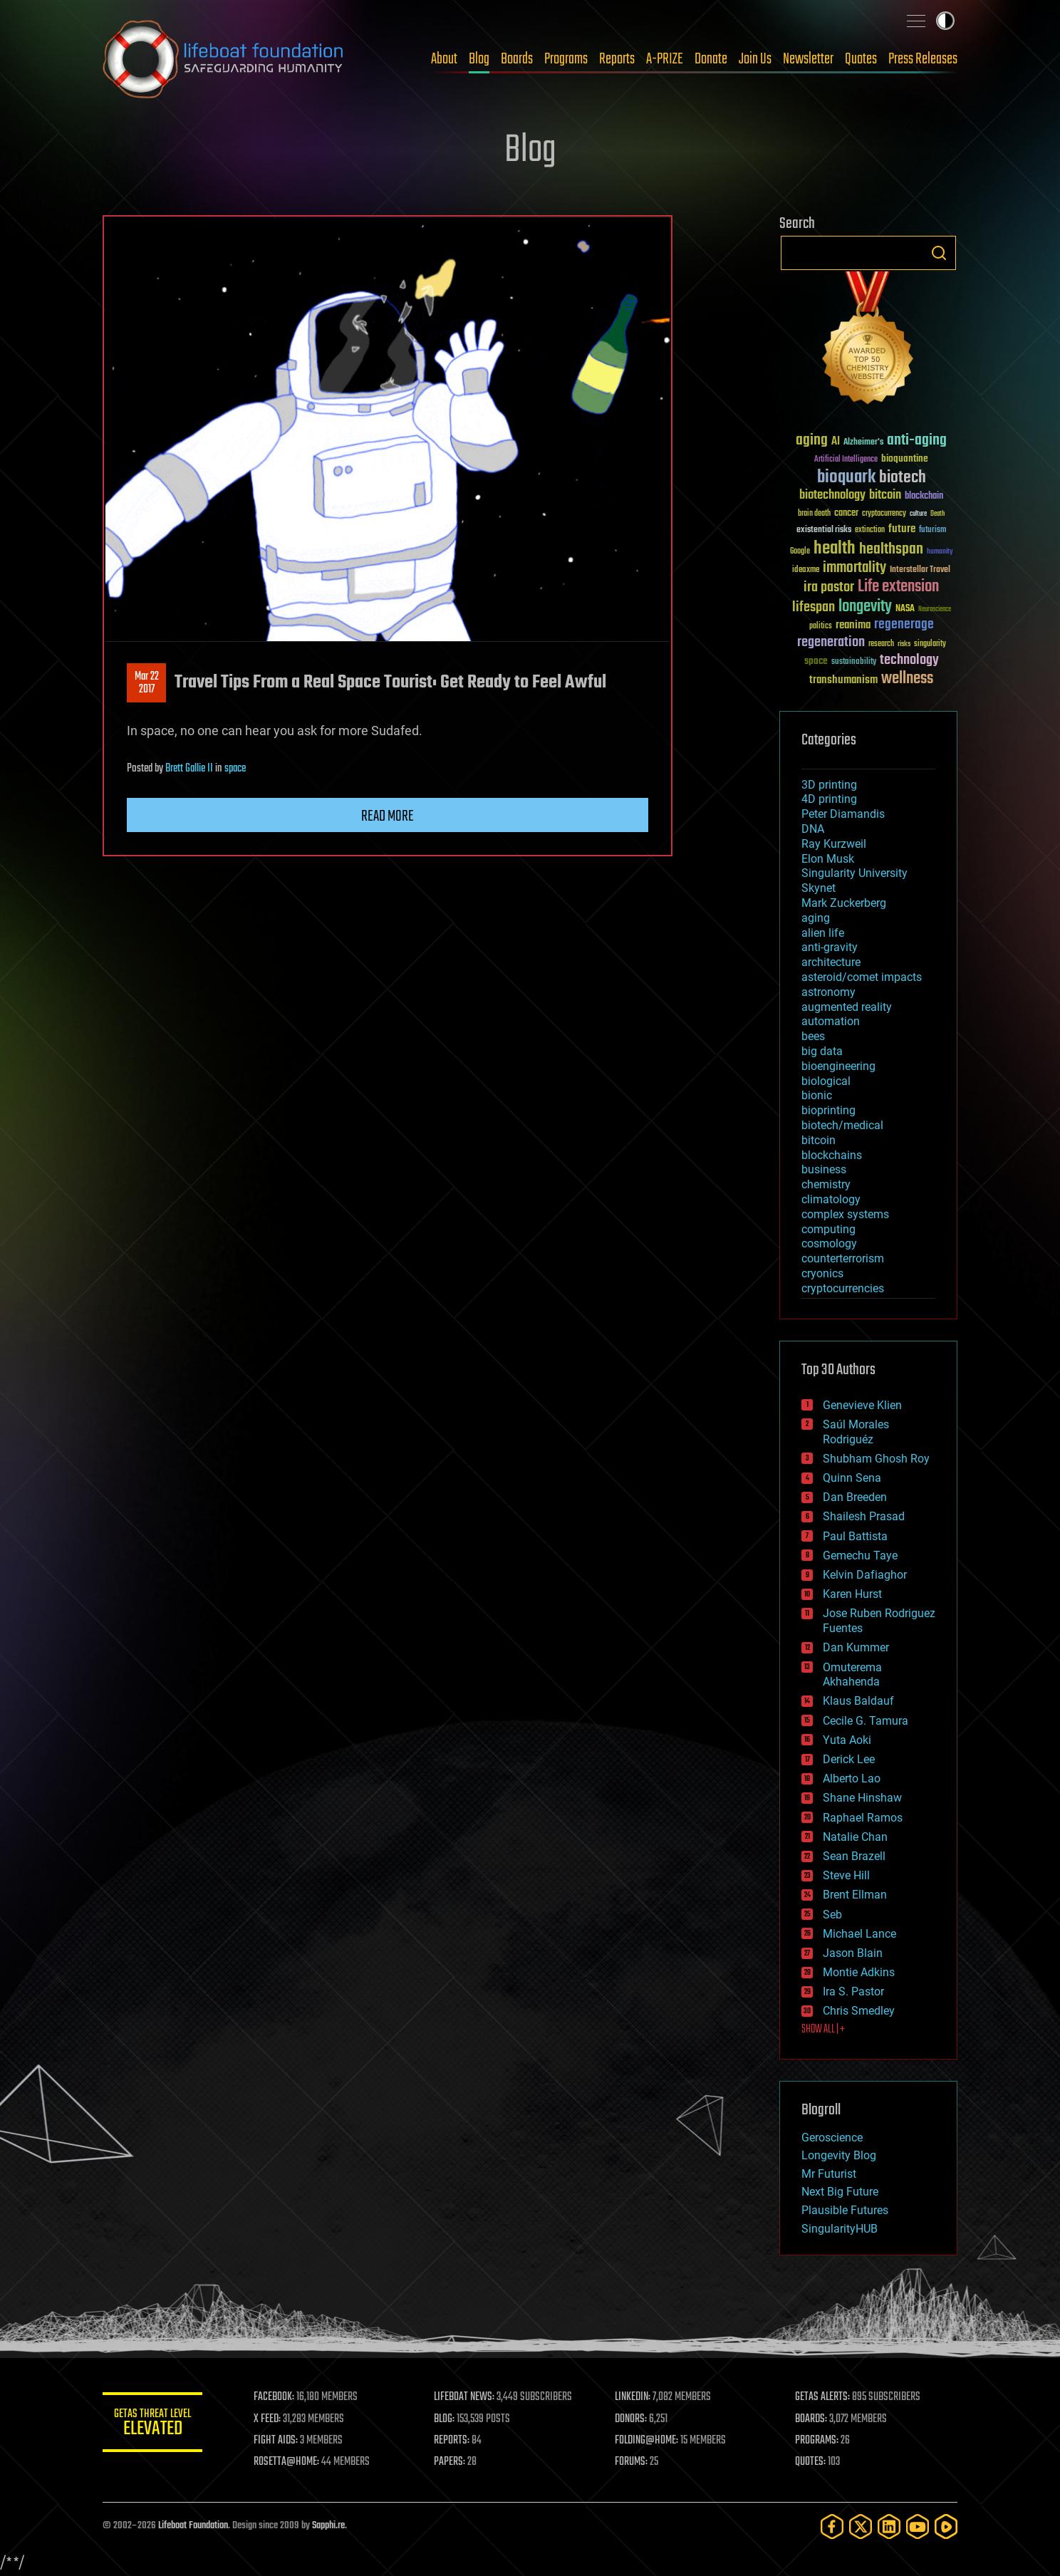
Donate (711, 59)
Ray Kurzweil (833, 844)
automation (830, 1021)
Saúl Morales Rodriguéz (856, 1432)
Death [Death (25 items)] (937, 514)
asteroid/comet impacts (861, 977)
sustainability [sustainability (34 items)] (853, 663)
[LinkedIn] (889, 2526)
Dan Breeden (855, 1497)
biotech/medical (842, 1125)
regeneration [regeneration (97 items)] (831, 642)
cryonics (822, 1273)
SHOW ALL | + (823, 2029)
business (823, 1169)
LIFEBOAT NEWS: (464, 2397)
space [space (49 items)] (816, 661)
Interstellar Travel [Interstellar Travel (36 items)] (920, 570)
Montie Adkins (859, 1972)
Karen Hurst (852, 1594)
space (235, 768)
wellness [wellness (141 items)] (907, 679)
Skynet (818, 888)
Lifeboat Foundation (193, 2526)
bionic (816, 1095)
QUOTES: (810, 2462)
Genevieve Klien (862, 1405)
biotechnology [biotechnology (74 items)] (832, 495)
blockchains (831, 1155)
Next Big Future (839, 2191)
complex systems (845, 1214)
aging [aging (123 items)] (812, 441)
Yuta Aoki (847, 1740)
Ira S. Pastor (853, 1991)
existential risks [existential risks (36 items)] (823, 530)
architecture (831, 962)
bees (813, 1036)
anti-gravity (829, 947)
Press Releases (922, 59)
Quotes (861, 59)
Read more (387, 816)
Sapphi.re (328, 2526)
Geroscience (832, 2137)
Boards (517, 59)
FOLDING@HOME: (646, 2440)
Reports (617, 59)
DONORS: (631, 2419)
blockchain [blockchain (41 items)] (924, 496)
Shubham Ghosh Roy (876, 1458)
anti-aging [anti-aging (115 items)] (917, 441)
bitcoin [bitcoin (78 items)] (885, 495)
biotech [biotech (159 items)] (902, 477)
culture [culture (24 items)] (918, 514)
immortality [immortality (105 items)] (854, 567)
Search (939, 253)
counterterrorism (842, 1258)
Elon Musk (827, 859)
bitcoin (818, 1140)
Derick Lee (849, 1759)
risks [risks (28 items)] (904, 644)
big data (822, 1051)
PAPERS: (449, 2462)
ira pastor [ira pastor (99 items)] (829, 587)
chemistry (826, 1184)
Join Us (755, 59)
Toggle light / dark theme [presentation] (945, 20)
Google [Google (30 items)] (800, 551)
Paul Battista (855, 1536)
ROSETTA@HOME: (286, 2462)
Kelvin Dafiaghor (865, 1575)
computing (828, 1229)
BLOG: (444, 2419)
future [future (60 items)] (901, 529)
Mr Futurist (828, 2174)
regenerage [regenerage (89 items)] (904, 625)
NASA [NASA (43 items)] (905, 609)
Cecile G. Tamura (865, 1721)
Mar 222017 (147, 683)
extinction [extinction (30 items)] (870, 530)
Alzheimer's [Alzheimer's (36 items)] (863, 442)
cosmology (829, 1243)
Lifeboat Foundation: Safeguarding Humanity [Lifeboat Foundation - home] (224, 59)
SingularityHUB (839, 2228)
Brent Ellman (855, 1894)
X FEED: (267, 2419)
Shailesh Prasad (864, 1516)
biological (826, 1081)
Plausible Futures (844, 2210)
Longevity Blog (838, 2155)
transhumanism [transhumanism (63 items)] (843, 680)
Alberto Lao (851, 1778)
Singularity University (854, 873)
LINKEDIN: (632, 2397)
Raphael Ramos (863, 1817)
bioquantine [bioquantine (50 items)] (904, 458)
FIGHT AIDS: (276, 2440)
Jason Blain (853, 1953)
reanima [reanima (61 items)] (853, 625)
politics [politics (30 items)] (820, 626)
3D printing (829, 784)
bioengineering (838, 1066)
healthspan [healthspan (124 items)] (891, 550)
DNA (812, 829)
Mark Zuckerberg (843, 903)
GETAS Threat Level (152, 2424)
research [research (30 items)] (881, 644)
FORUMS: (631, 2462)
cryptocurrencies (842, 1288)
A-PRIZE (664, 59)
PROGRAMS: (816, 2440)
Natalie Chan (855, 1837)
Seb (832, 1914)
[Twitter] (860, 2526)
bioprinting (828, 1110)
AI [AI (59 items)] (835, 442)
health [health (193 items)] (835, 549)
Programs (566, 59)
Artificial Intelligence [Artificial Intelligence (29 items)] (846, 459)
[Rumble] (946, 2526)
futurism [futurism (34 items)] (932, 531)
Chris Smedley (859, 2010)
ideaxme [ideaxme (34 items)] (805, 571)
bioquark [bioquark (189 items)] (846, 477)
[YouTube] (917, 2526)
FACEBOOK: (274, 2397)
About (444, 59)
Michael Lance (859, 1934)
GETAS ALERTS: (822, 2397)
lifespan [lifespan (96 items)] (813, 607)
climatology (831, 1199)
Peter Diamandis (843, 814)
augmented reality (846, 1007)
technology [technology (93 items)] (909, 661)
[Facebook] (832, 2526)
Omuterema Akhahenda (852, 1675)
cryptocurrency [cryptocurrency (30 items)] (884, 514)
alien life (822, 933)
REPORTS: (451, 2440)
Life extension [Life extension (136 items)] (898, 587)
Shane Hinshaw (862, 1797)
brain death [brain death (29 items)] (814, 514)
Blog (479, 59)
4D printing (829, 799)
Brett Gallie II (189, 768)
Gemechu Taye (860, 1555)
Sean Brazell (854, 1856)
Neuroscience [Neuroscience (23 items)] (934, 610)
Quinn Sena (852, 1478)
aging (815, 918)
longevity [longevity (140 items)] (865, 607)
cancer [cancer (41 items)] (846, 513)
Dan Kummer (856, 1647)
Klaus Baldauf (858, 1701)
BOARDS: (811, 2419)
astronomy (828, 992)
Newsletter (808, 59)
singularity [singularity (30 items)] (930, 644)
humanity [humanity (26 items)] (940, 552)
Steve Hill (846, 1875)
